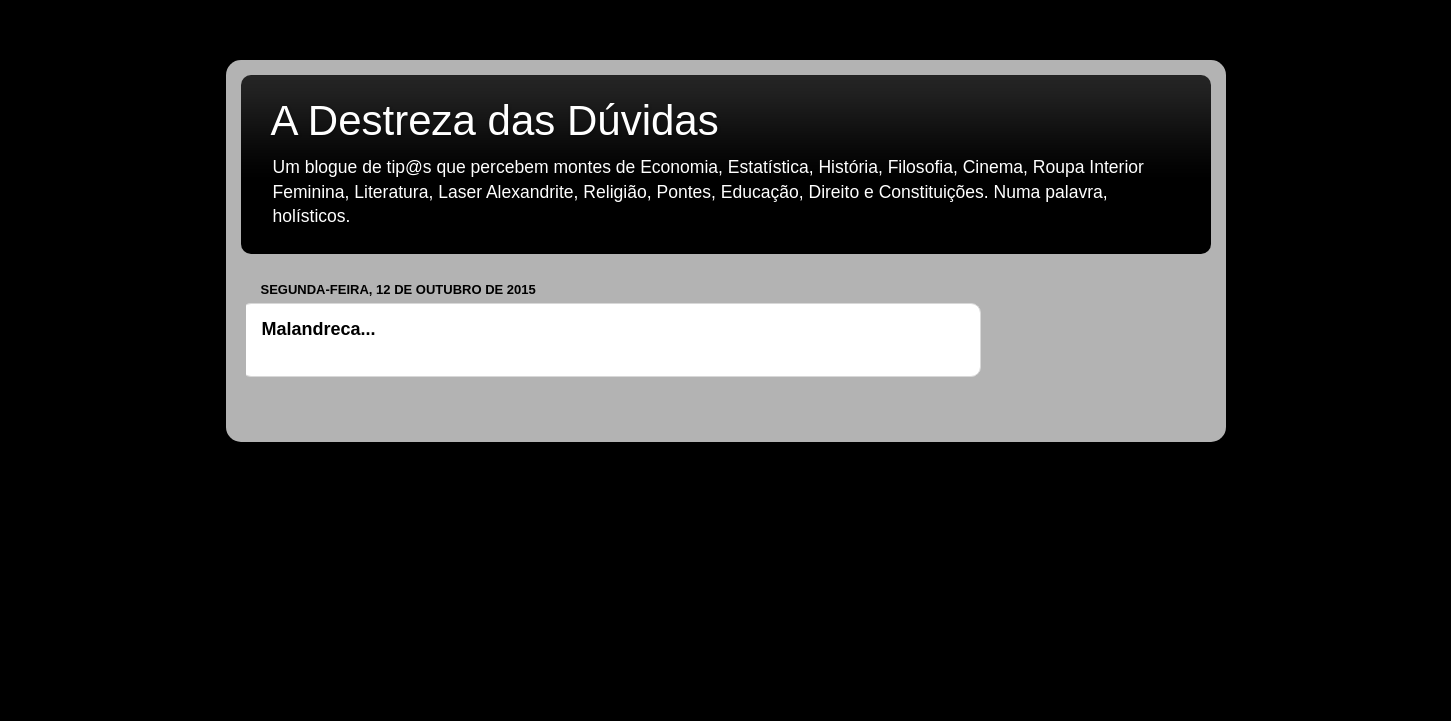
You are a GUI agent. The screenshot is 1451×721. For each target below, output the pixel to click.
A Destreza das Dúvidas (495, 120)
